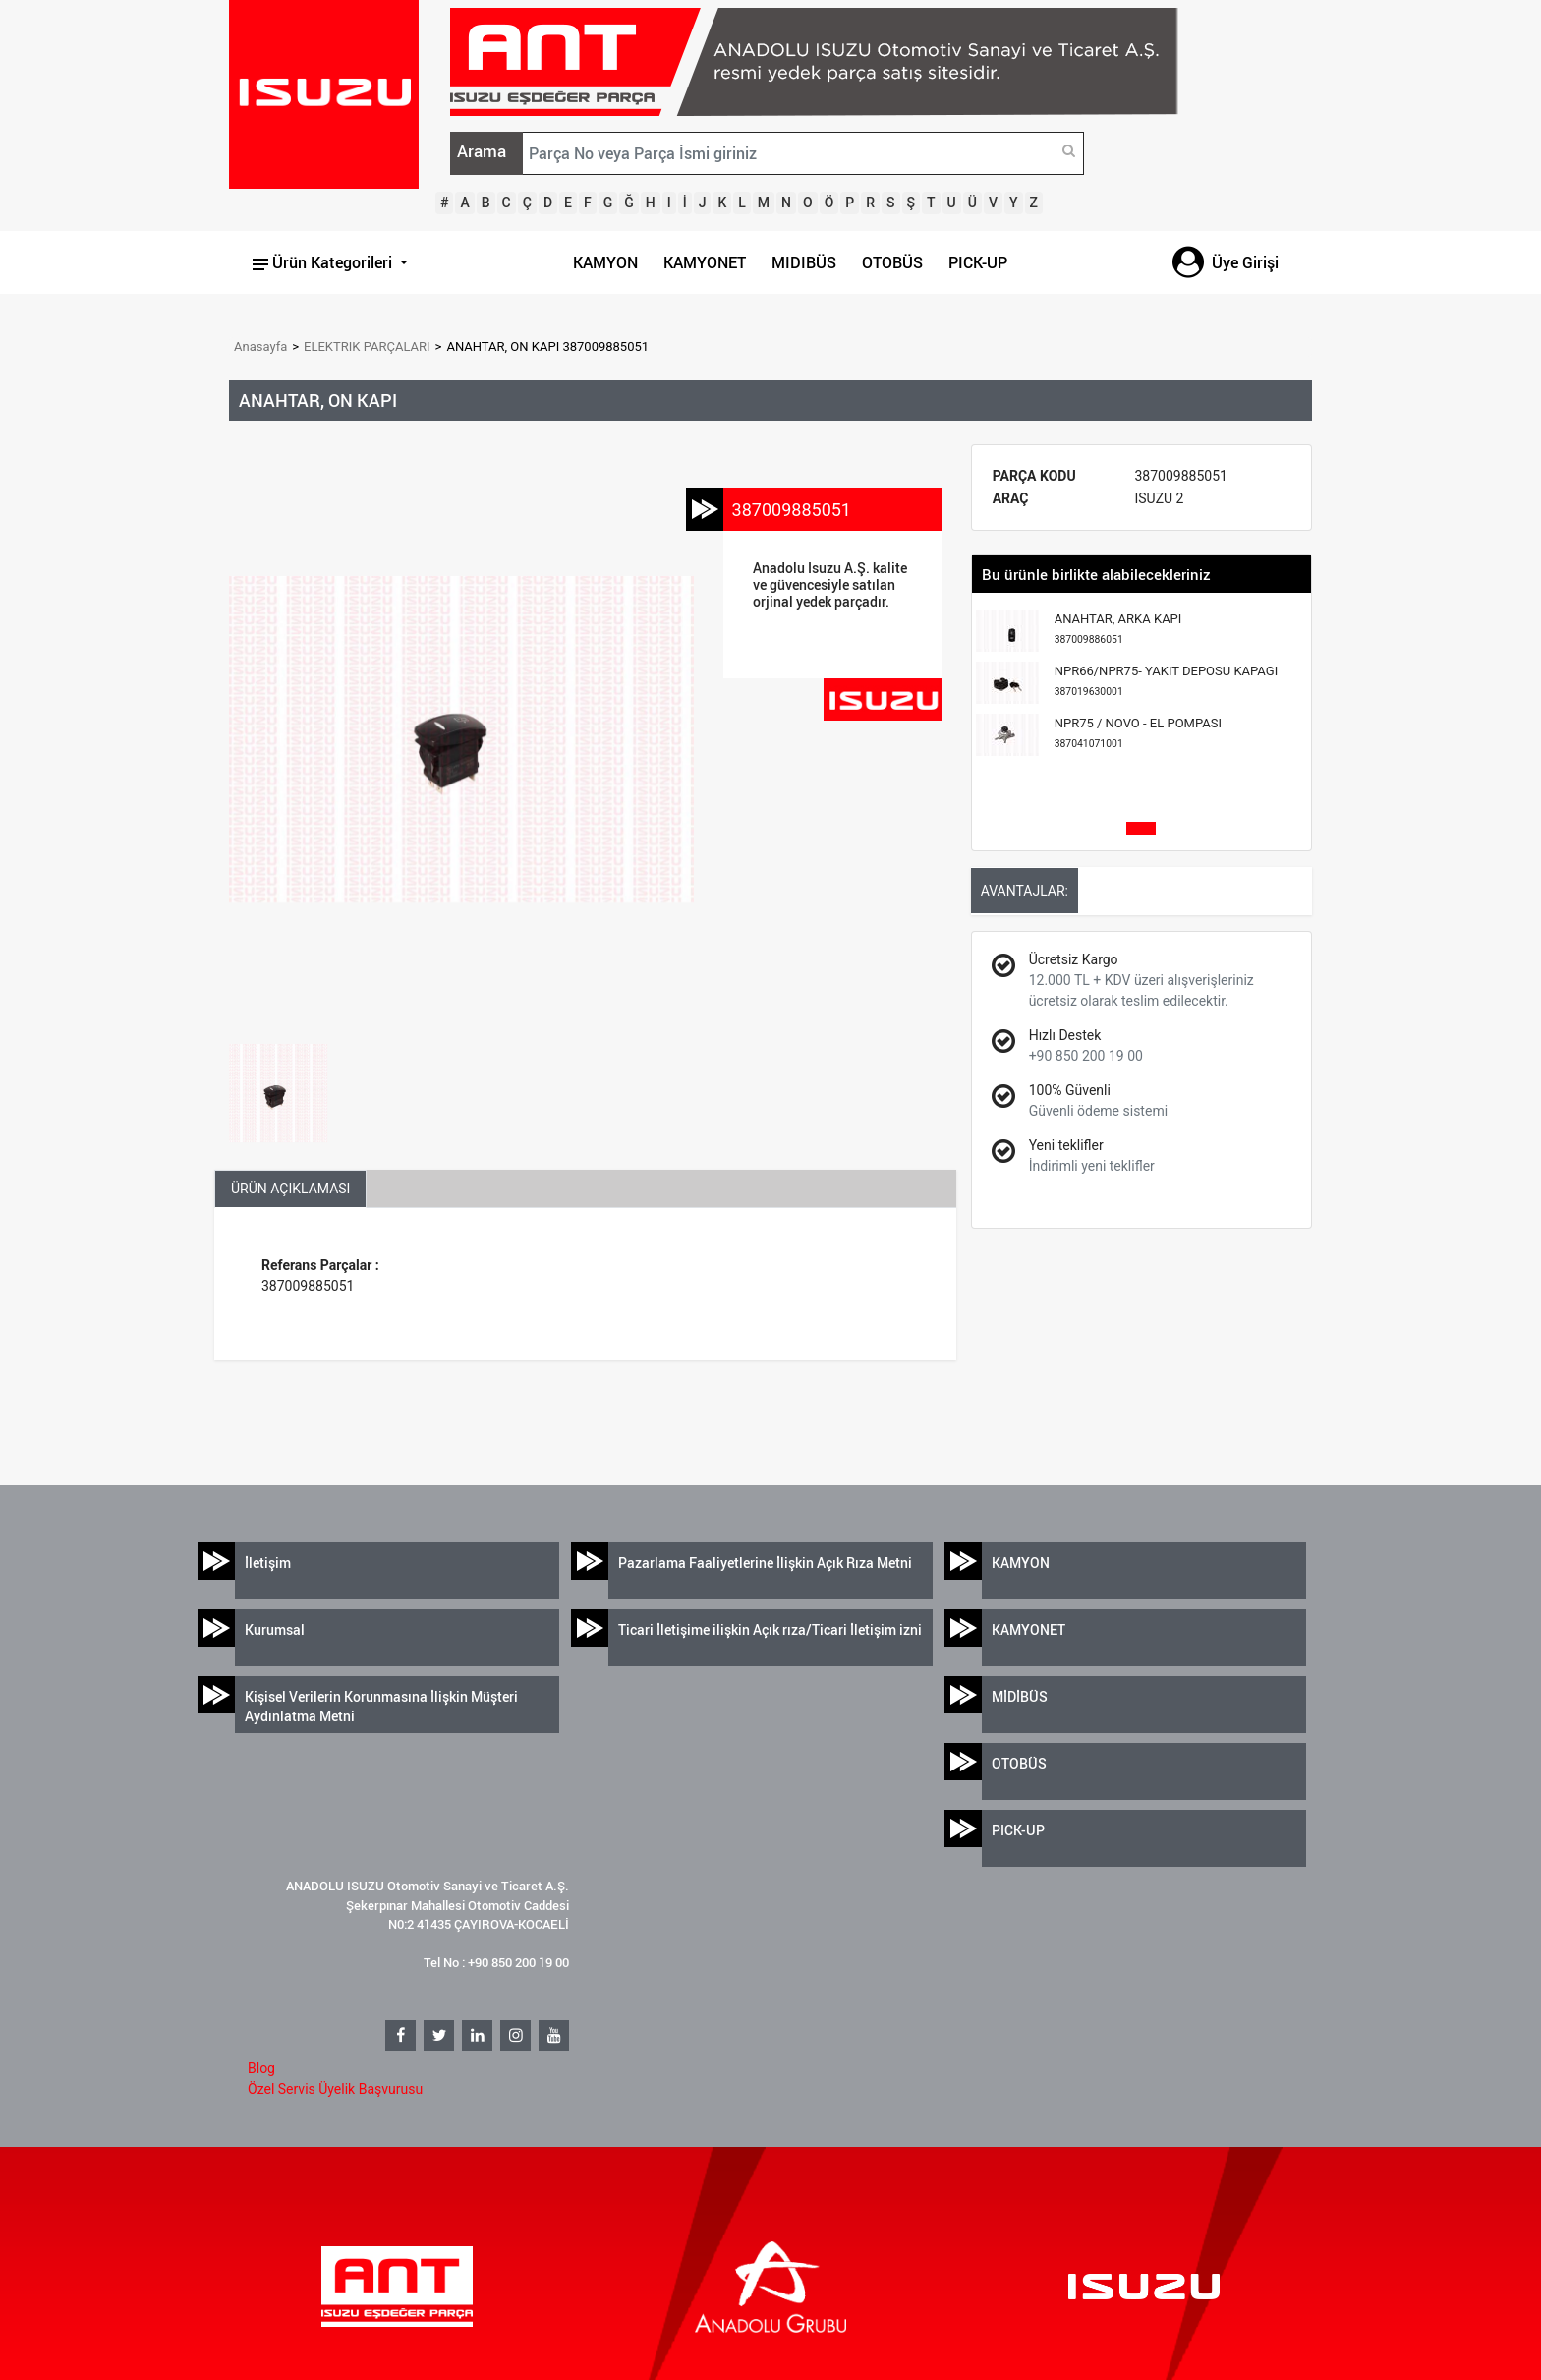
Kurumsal (275, 1629)
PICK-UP (977, 262)
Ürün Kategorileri (324, 262)
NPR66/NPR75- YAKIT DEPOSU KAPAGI (1167, 681)
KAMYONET (704, 262)
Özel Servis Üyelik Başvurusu (335, 2089)
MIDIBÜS (803, 262)
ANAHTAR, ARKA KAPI (1118, 628)
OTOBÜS (892, 262)
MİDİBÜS (1020, 1696)
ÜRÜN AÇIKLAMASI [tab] (290, 1188)
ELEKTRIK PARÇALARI (367, 346)
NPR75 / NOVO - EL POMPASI (1138, 733)
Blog (261, 2068)
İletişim (268, 1562)
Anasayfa (260, 346)
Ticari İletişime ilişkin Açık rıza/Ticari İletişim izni (770, 1629)
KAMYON (605, 262)
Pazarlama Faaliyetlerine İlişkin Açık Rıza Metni (765, 1562)
